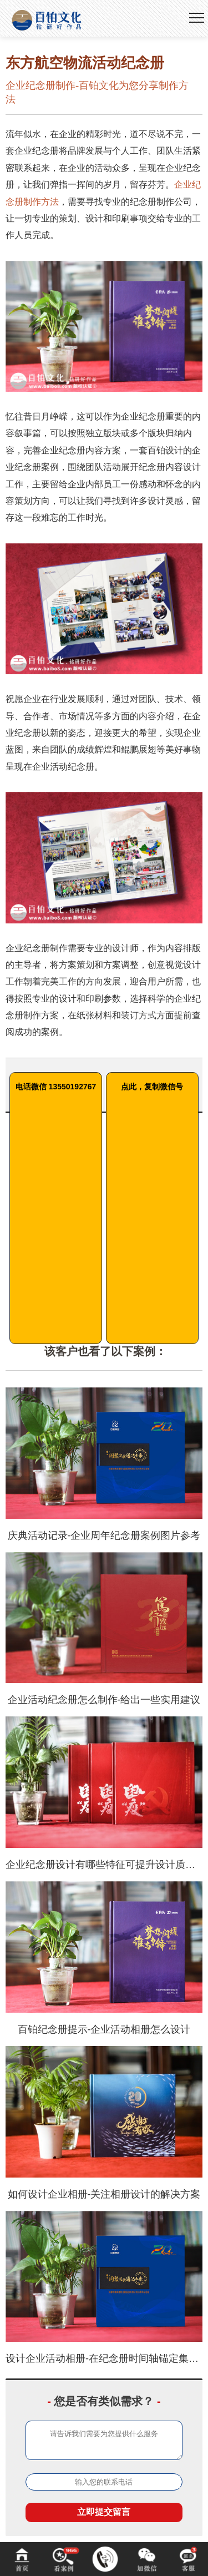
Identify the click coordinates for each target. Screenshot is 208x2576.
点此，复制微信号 (152, 1086)
